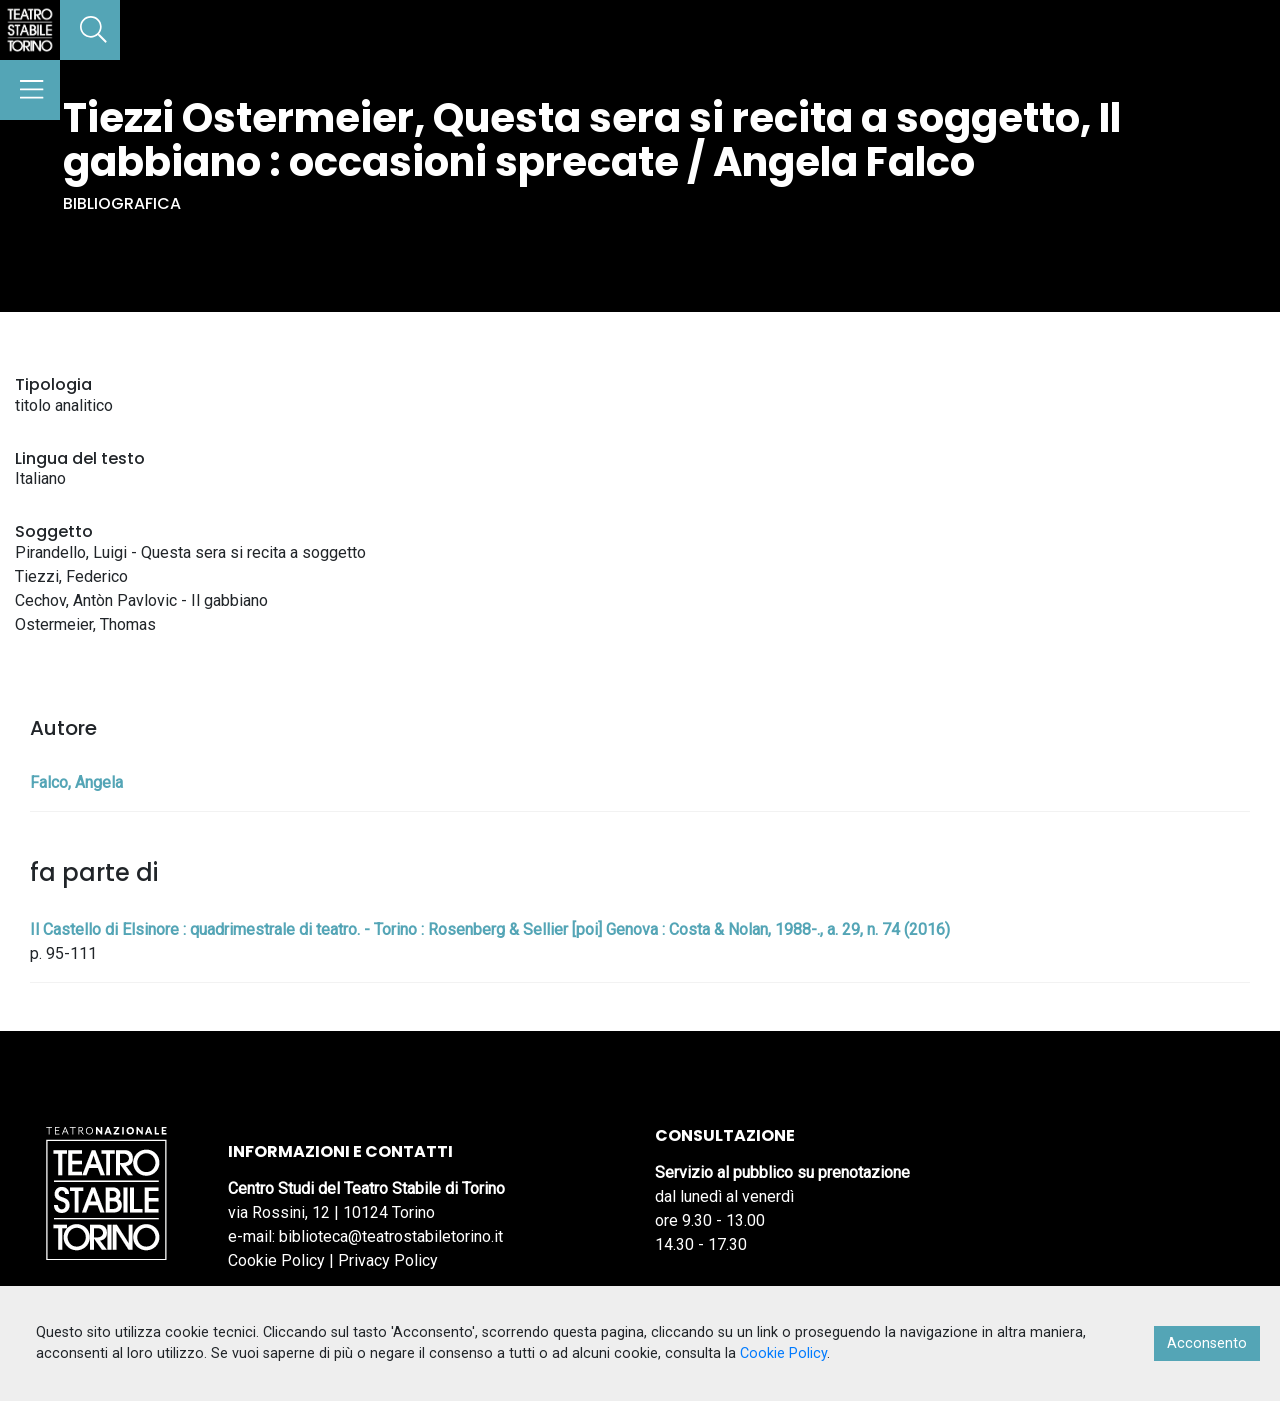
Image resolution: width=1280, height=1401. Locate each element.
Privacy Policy (388, 1260)
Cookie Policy (276, 1260)
